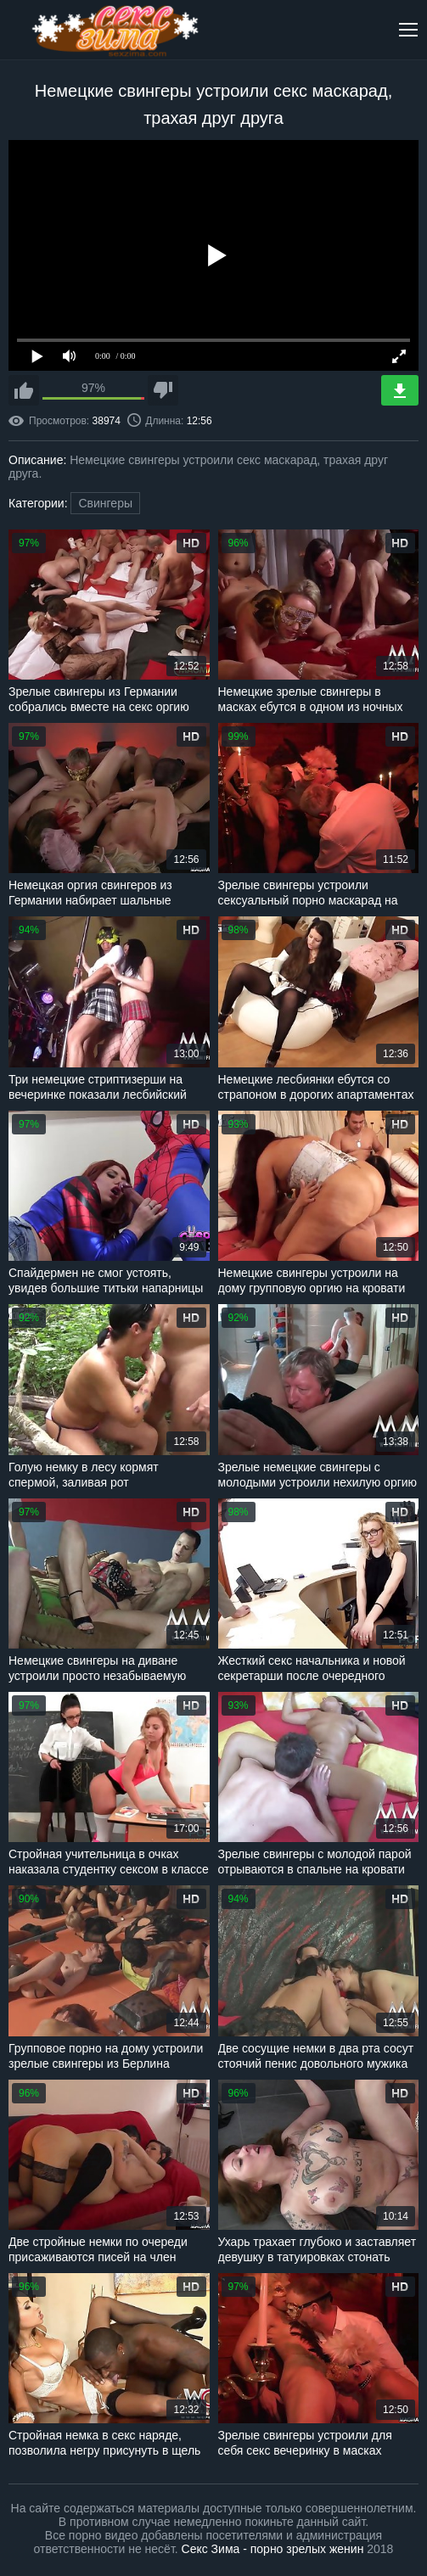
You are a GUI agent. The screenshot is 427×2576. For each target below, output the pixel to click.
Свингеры (105, 503)
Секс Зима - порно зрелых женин (273, 2549)
